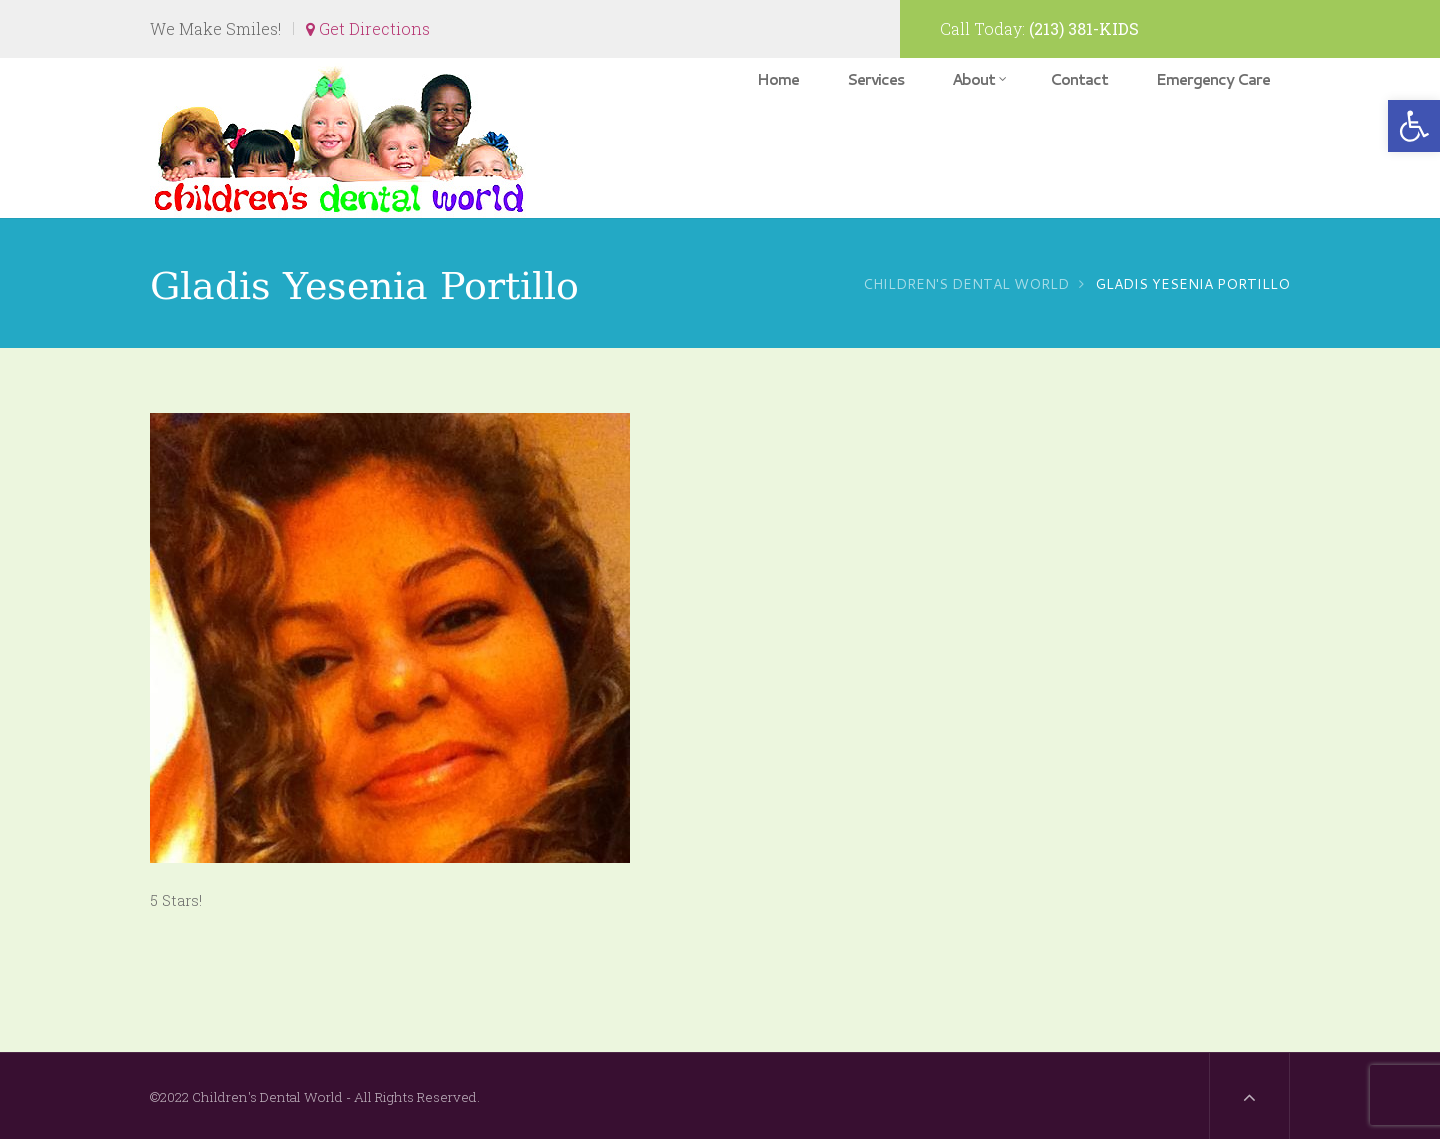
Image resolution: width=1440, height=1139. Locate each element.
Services (875, 79)
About (979, 79)
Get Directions (368, 28)
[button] (1414, 126)
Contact (1079, 79)
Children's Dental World (966, 284)
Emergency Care (1213, 79)
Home (778, 79)
